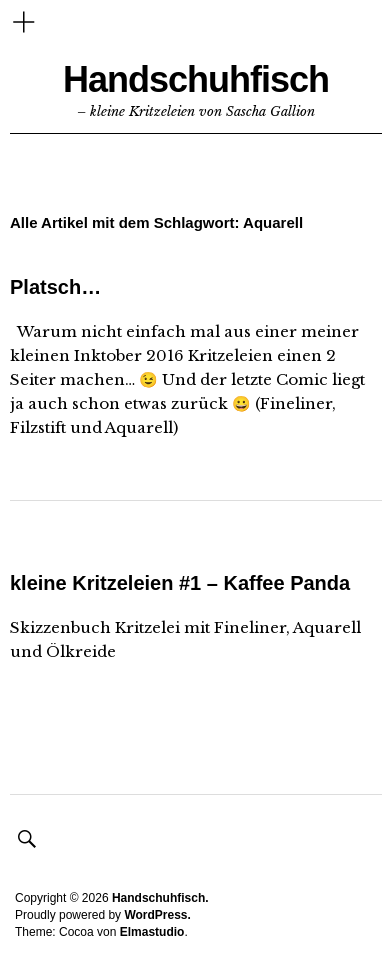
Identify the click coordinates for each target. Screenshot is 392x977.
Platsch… (55, 287)
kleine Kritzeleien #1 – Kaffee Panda (180, 583)
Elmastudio (152, 932)
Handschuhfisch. (160, 898)
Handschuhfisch (196, 79)
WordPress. (157, 915)
